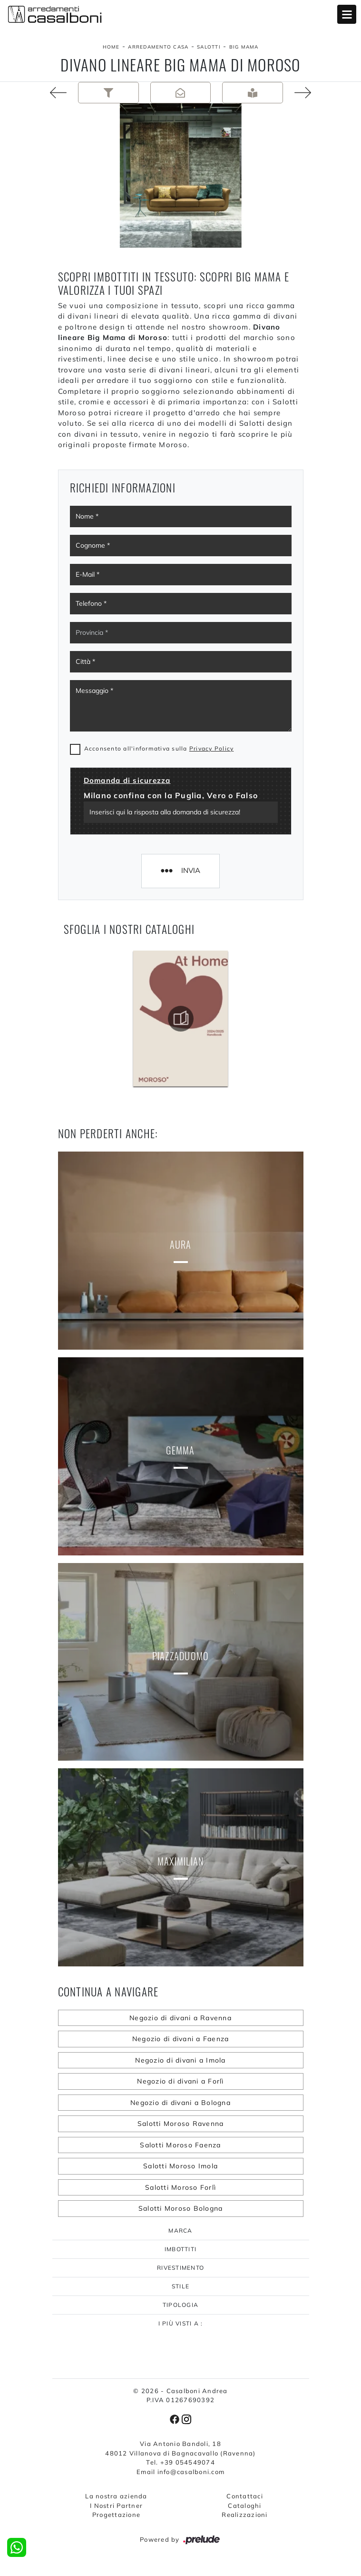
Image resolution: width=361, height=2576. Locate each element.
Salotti (209, 47)
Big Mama (244, 47)
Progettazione (116, 2514)
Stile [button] (180, 2286)
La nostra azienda (116, 2496)
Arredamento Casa (158, 47)
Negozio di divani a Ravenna (180, 2018)
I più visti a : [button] (180, 2323)
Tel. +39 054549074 (180, 2462)
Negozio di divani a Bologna (180, 2102)
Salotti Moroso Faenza (180, 2145)
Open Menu (346, 14)
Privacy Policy (211, 748)
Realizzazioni (244, 2514)
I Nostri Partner (116, 2505)
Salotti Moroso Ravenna (180, 2123)
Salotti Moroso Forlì (180, 2187)
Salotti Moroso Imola (180, 2166)
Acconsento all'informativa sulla (159, 748)
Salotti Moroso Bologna (180, 2208)
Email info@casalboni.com (180, 2472)
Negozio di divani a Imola (180, 2060)
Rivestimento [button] (180, 2267)
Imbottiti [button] (180, 2249)
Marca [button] (180, 2230)
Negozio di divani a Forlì (180, 2081)
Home (111, 47)
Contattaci (244, 2496)
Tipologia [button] (180, 2304)
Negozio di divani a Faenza (180, 2039)
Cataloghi (244, 2505)
